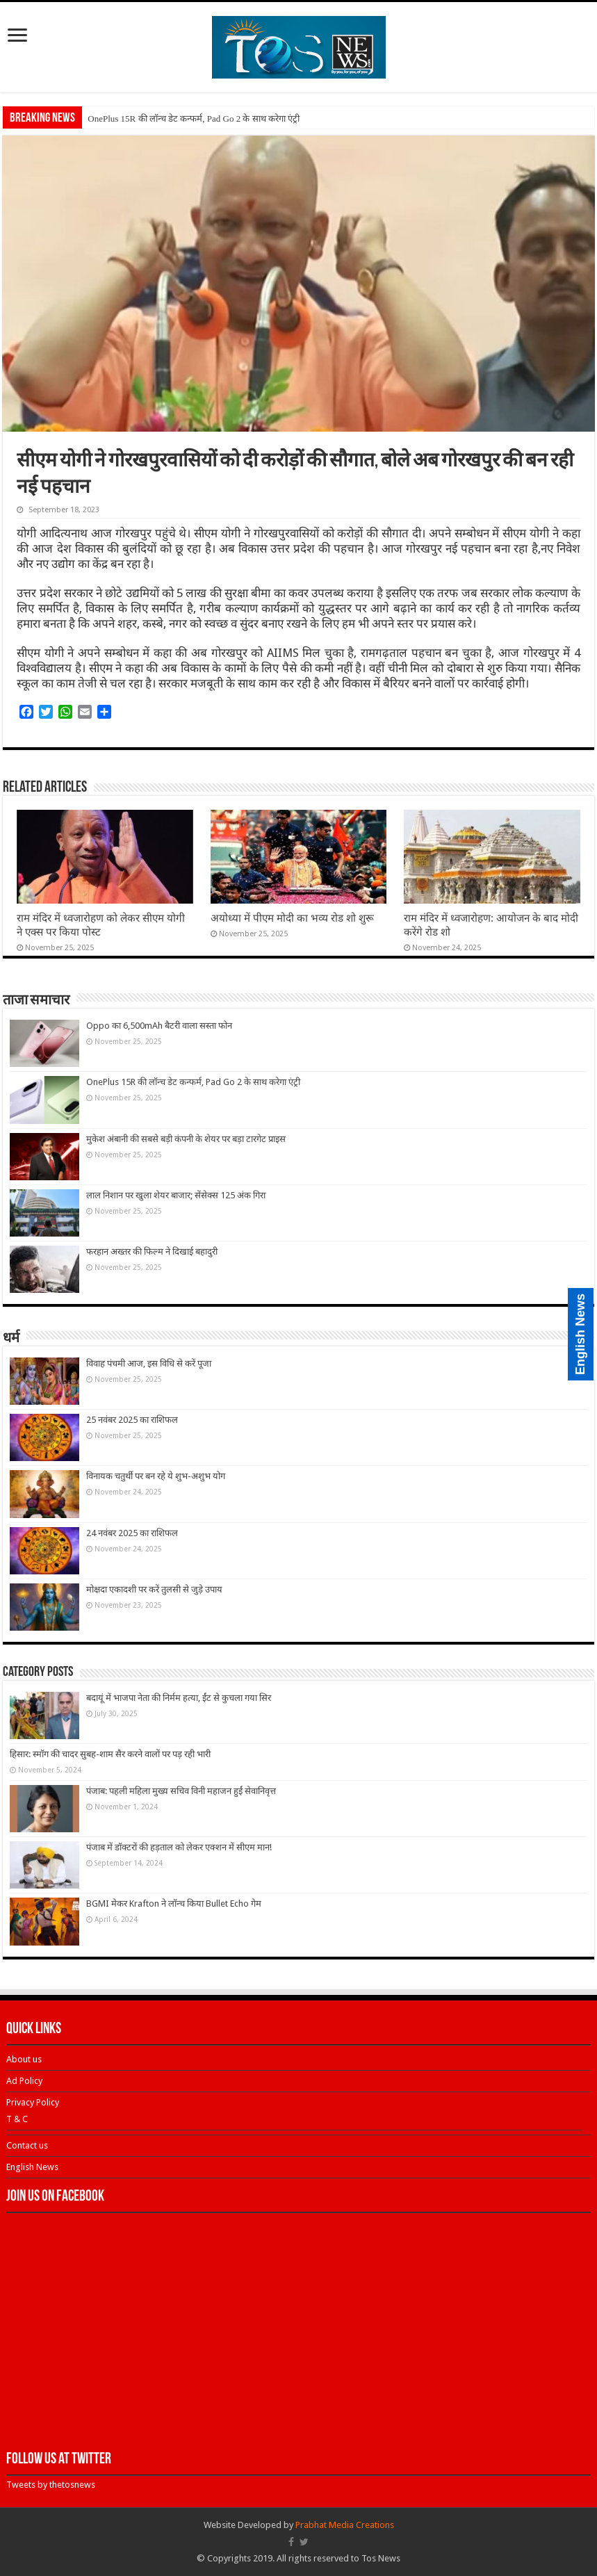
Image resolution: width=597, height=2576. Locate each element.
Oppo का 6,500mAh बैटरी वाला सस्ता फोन (159, 1025)
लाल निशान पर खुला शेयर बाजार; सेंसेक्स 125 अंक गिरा (175, 1195)
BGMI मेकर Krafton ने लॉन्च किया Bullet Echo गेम (173, 1903)
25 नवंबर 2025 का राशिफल (132, 1420)
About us (24, 2059)
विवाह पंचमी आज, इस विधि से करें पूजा (148, 1363)
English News (32, 2167)
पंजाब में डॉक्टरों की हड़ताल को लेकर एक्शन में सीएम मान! (179, 1847)
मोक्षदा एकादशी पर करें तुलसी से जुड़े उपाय (154, 1589)
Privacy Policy (32, 2102)
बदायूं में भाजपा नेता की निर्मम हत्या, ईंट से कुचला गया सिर (178, 1698)
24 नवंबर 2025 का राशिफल (132, 1533)
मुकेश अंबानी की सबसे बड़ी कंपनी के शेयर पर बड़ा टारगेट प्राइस (186, 1139)
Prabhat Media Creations (344, 2525)
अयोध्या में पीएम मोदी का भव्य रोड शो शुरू (292, 918)
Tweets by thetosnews (50, 2484)
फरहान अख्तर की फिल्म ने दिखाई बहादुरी (152, 1251)
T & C (17, 2119)
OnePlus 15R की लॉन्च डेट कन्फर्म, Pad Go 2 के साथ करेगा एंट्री (194, 118)
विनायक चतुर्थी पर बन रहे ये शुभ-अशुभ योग (155, 1476)
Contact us (27, 2145)
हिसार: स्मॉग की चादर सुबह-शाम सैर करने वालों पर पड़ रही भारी (110, 1754)
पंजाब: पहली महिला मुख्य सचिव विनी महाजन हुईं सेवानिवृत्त (181, 1791)
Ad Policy (24, 2081)
